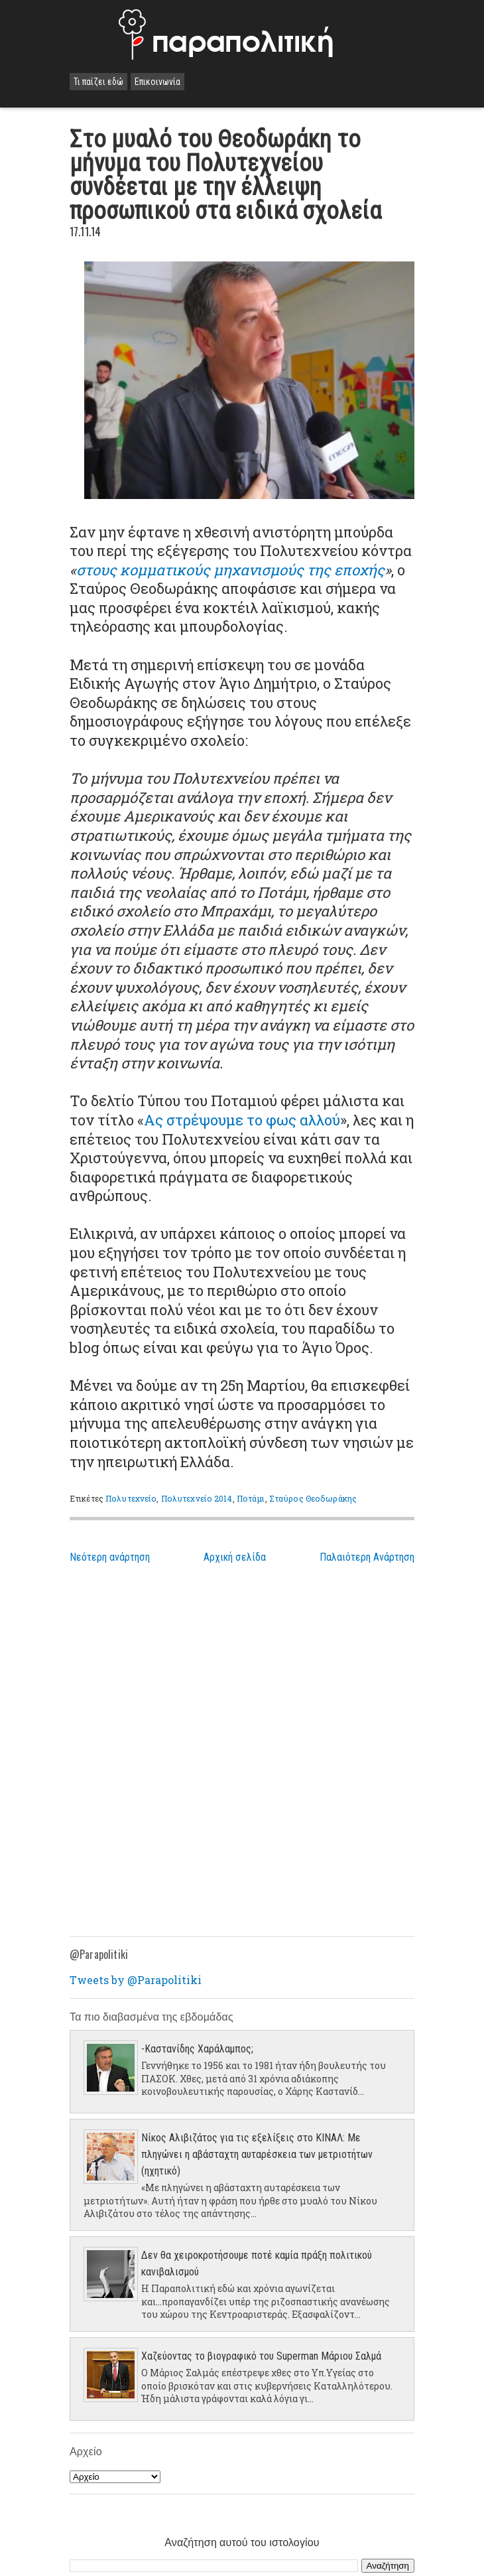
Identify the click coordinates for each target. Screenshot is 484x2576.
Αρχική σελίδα (235, 1557)
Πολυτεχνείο (130, 1498)
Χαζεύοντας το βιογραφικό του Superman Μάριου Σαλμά (261, 2356)
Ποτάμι (251, 1498)
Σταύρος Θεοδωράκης (313, 1498)
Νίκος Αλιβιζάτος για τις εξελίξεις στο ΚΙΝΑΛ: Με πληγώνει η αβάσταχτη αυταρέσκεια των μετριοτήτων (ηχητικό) (257, 2154)
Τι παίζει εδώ (98, 81)
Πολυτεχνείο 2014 (197, 1498)
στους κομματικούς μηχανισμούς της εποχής (230, 569)
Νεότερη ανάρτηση (110, 1557)
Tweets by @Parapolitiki (136, 1980)
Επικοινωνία (157, 81)
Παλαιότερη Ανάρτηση (367, 1557)
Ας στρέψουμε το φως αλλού (242, 1119)
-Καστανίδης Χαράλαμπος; (197, 2048)
